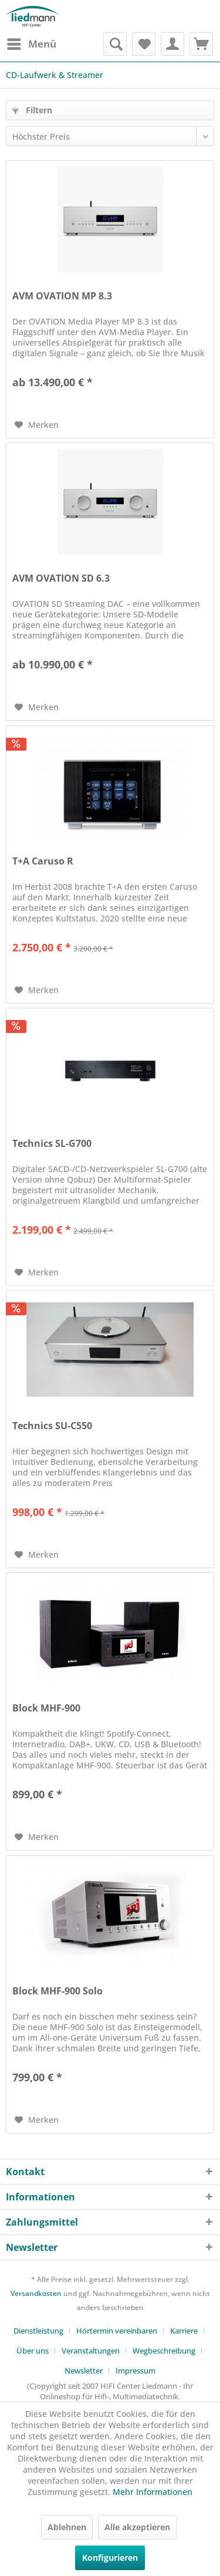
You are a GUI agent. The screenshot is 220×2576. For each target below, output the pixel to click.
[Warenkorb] (201, 44)
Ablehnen (67, 2527)
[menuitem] (31, 44)
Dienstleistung (38, 2330)
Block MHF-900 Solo (57, 1991)
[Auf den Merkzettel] (37, 425)
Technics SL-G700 (52, 1143)
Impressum (135, 2370)
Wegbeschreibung (164, 2350)
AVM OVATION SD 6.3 (61, 578)
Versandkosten (36, 2293)
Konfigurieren (110, 2557)
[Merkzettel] (143, 44)
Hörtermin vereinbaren (116, 2330)
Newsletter (84, 2370)
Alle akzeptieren (137, 2527)
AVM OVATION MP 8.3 (62, 296)
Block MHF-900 (46, 1708)
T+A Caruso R (42, 861)
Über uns (32, 2350)
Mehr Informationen (152, 2491)
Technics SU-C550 (52, 1426)
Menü (31, 42)
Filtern (32, 110)
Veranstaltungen (91, 2350)
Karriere (184, 2330)
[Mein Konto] (172, 44)
